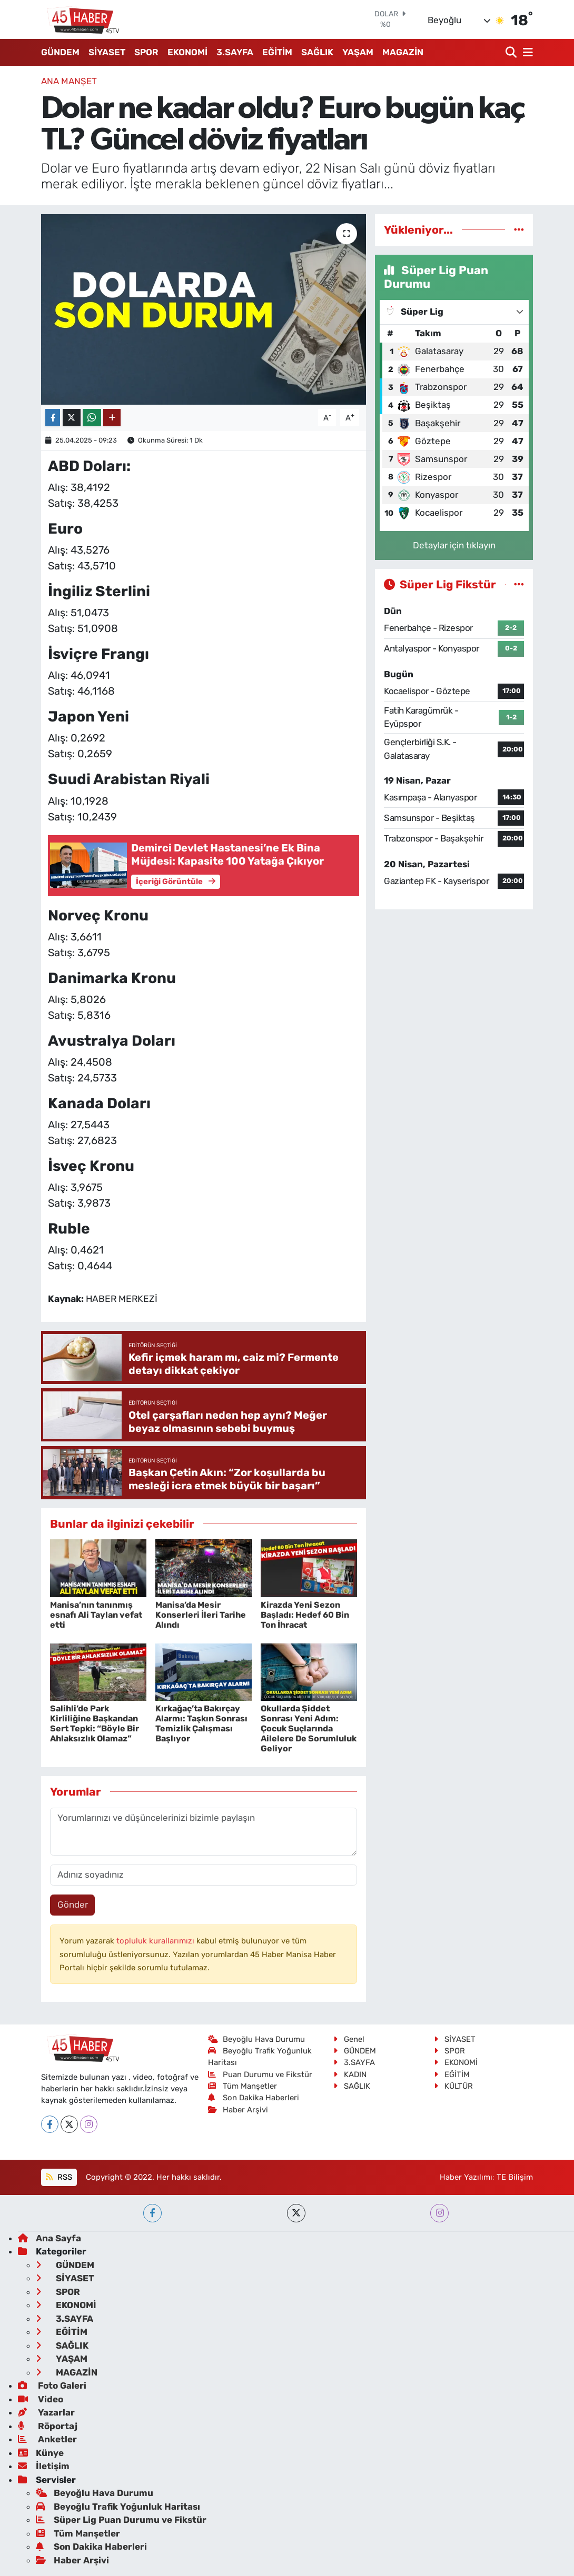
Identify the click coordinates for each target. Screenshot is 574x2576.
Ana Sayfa (49, 2238)
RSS (59, 2177)
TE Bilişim (515, 2177)
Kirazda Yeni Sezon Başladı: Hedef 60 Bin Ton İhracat (305, 1615)
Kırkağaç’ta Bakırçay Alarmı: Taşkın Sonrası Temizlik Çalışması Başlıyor (201, 1723)
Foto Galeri (52, 2385)
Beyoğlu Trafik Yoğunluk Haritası (118, 2506)
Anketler (47, 2439)
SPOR (146, 52)
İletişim (44, 2466)
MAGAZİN (402, 52)
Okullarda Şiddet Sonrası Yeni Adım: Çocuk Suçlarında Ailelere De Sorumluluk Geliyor (309, 1728)
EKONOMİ (187, 52)
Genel (348, 2039)
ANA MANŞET (69, 81)
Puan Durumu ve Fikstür (260, 2074)
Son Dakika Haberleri (254, 2097)
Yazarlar (46, 2412)
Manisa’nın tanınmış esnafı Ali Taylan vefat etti (96, 1615)
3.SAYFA (234, 52)
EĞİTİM (277, 52)
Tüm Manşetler (243, 2086)
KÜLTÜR (453, 2086)
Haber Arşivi (238, 2109)
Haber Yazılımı (466, 2177)
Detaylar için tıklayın (454, 545)
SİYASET (106, 52)
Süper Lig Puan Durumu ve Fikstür (121, 2519)
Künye (41, 2453)
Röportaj (47, 2426)
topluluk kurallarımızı (156, 1941)
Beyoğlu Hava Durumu (256, 2039)
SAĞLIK (317, 52)
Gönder (72, 1904)
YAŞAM (357, 52)
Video (40, 2399)
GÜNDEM (60, 52)
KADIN (350, 2074)
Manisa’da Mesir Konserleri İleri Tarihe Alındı (200, 1615)
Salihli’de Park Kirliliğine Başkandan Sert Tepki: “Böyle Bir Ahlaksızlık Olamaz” (94, 1723)
